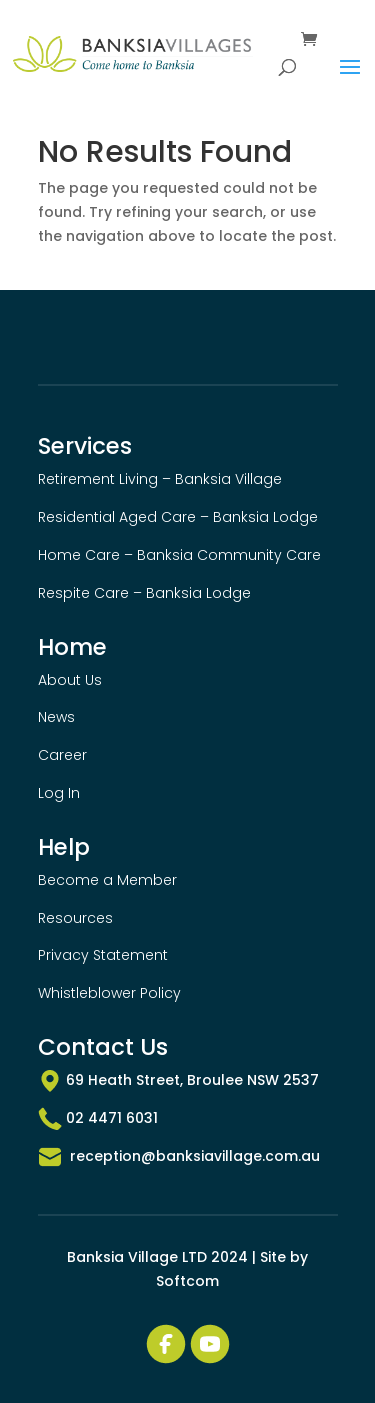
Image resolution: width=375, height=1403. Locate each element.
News (56, 717)
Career (62, 755)
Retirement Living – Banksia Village (160, 479)
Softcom (187, 1281)
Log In (59, 793)
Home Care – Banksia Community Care (179, 555)
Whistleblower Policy (109, 993)
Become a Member (107, 880)
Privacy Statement (103, 955)
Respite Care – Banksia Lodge (144, 593)
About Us (70, 680)
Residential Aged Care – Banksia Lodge (178, 517)
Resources (75, 918)
